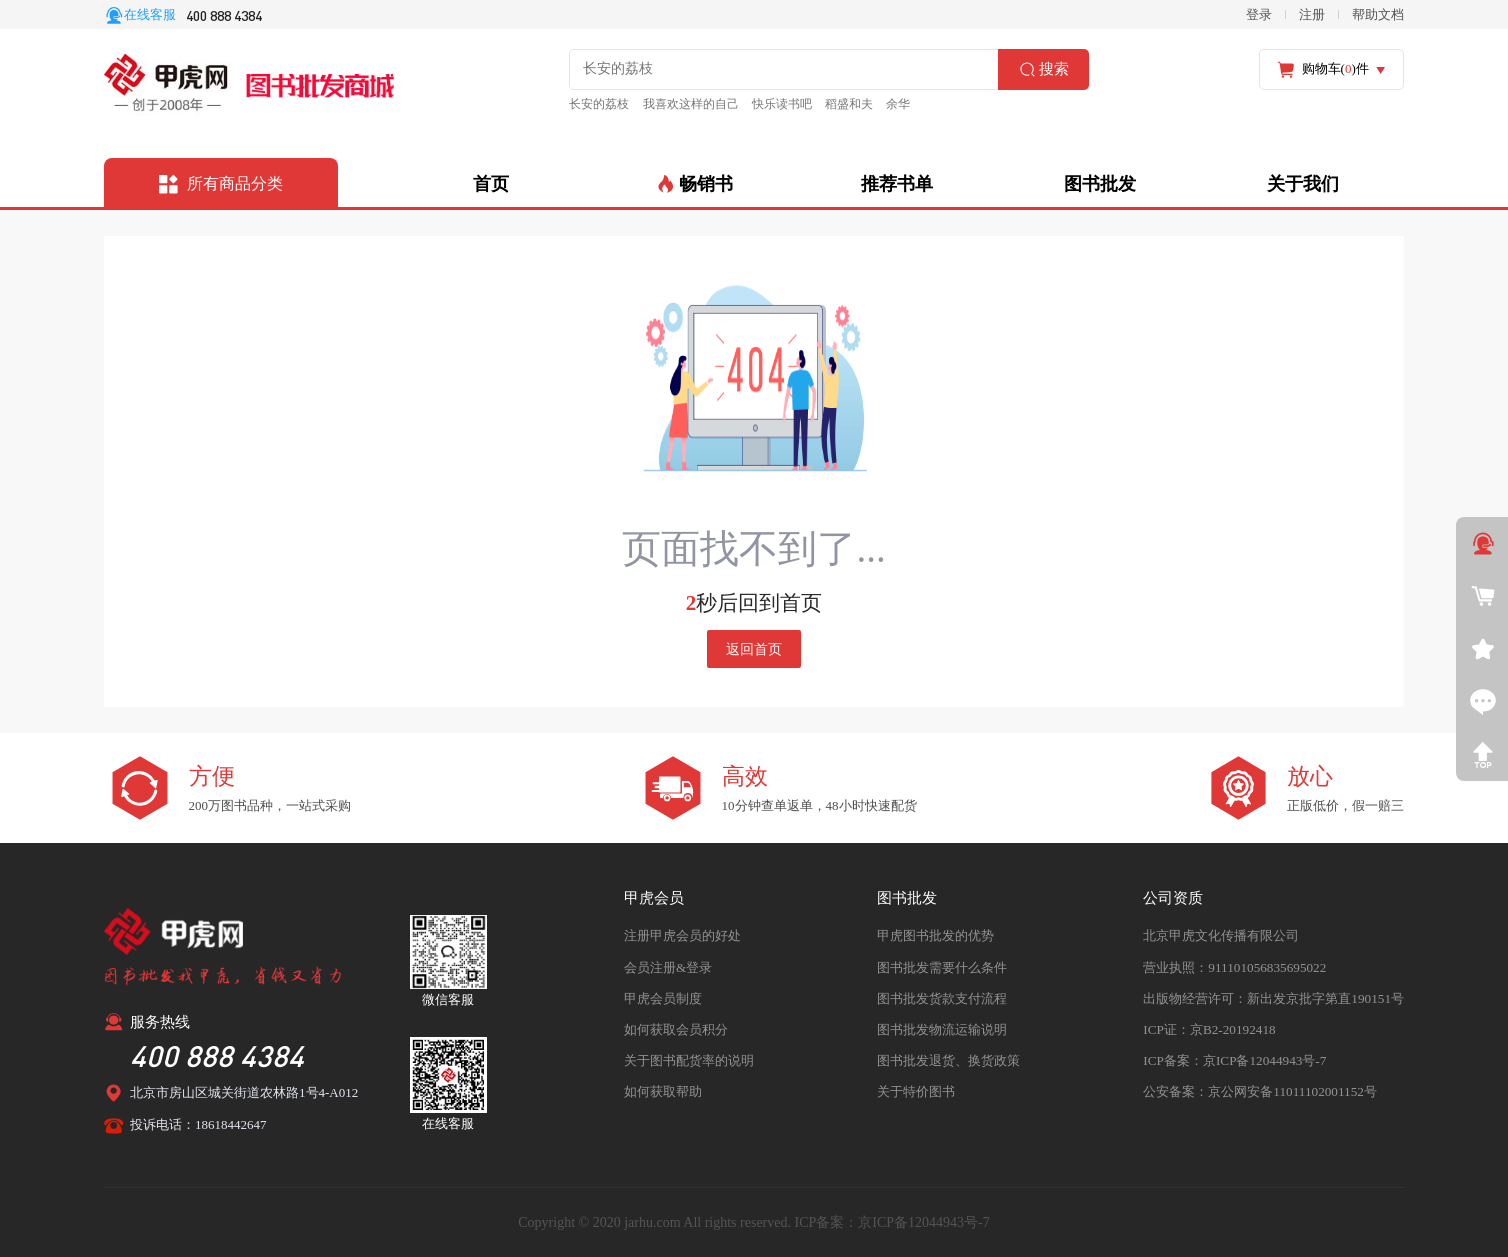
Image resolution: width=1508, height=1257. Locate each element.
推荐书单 (897, 183)
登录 (1259, 14)
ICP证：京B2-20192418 (1209, 1027)
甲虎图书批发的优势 (936, 934)
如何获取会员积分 (676, 1027)
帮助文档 (1378, 14)
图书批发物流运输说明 (943, 1027)
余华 (873, 104)
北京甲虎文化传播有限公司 (1222, 934)
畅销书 (694, 183)
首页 (491, 183)
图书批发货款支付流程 (943, 996)
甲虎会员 (654, 897)
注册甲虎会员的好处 (682, 934)
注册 (1312, 14)
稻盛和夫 (827, 104)
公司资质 (1174, 897)
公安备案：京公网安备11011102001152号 (1260, 1089)
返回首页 (754, 648)
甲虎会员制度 (663, 996)
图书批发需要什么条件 (943, 965)
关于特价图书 (917, 1089)
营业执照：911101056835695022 (1234, 965)
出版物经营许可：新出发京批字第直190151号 (1274, 996)
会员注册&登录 (668, 965)
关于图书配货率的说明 (689, 1058)
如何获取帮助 (663, 1089)
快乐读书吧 (764, 104)
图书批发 (1100, 183)
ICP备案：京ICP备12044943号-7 (1234, 1058)
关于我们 (1303, 183)
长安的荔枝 (595, 104)
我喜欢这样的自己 (680, 104)
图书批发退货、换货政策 (949, 1058)
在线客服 (150, 14)
